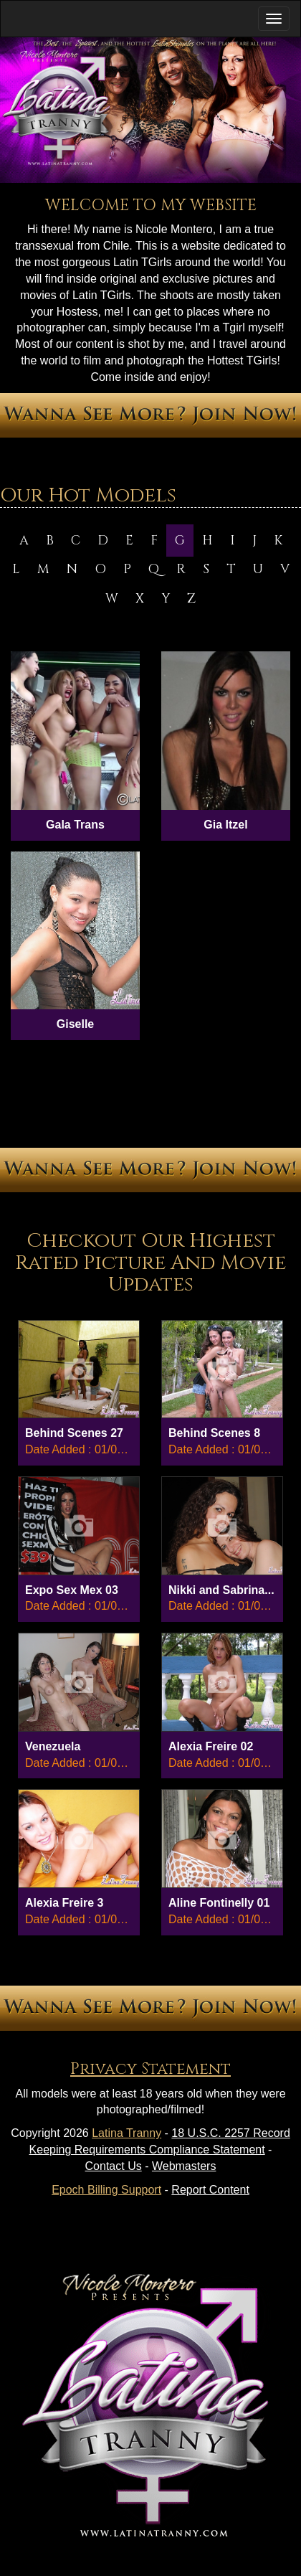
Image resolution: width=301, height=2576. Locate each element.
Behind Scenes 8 (214, 1433)
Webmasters (184, 2166)
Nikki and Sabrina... (221, 1590)
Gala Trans (75, 824)
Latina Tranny (126, 2133)
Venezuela (52, 1746)
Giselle (75, 1024)
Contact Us (113, 2166)
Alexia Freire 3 (64, 1903)
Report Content (210, 2190)
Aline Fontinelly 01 (218, 1903)
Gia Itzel (225, 824)
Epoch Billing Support (106, 2190)
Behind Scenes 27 (74, 1433)
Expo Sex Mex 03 (71, 1590)
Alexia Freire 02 (210, 1746)
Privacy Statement (150, 2069)
